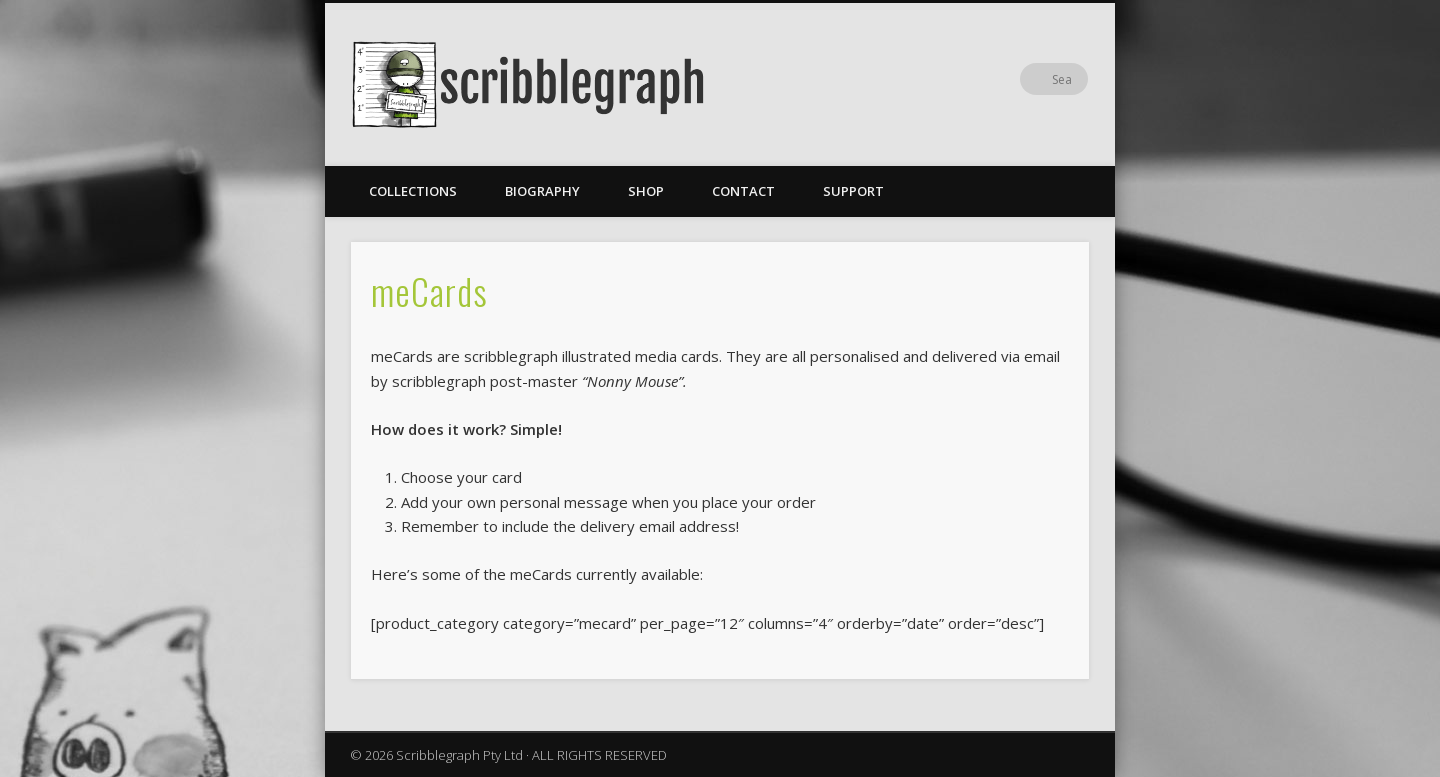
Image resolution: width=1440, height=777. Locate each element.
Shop (646, 191)
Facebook (1031, 79)
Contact (743, 191)
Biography (542, 191)
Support (853, 191)
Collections (413, 191)
